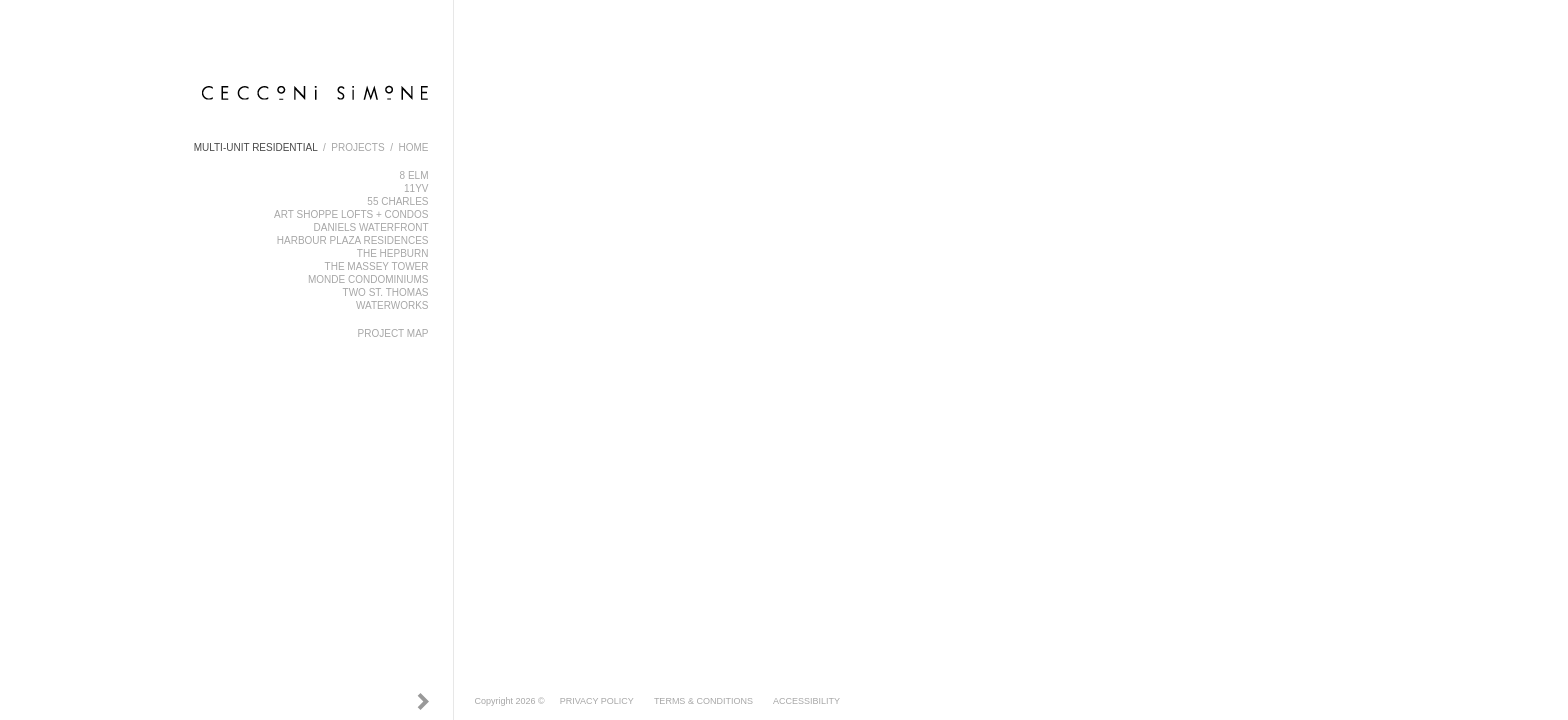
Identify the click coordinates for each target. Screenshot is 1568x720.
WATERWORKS (392, 305)
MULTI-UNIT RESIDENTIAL (256, 147)
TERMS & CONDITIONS (703, 701)
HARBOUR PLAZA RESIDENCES (353, 240)
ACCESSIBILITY (806, 701)
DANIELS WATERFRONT (370, 227)
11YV (416, 188)
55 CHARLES (397, 201)
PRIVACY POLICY (597, 701)
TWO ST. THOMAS (386, 292)
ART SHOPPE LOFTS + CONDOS (351, 214)
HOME (414, 147)
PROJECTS (357, 147)
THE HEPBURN (393, 253)
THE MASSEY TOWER (377, 266)
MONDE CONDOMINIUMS (368, 279)
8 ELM (414, 175)
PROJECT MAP (393, 333)
